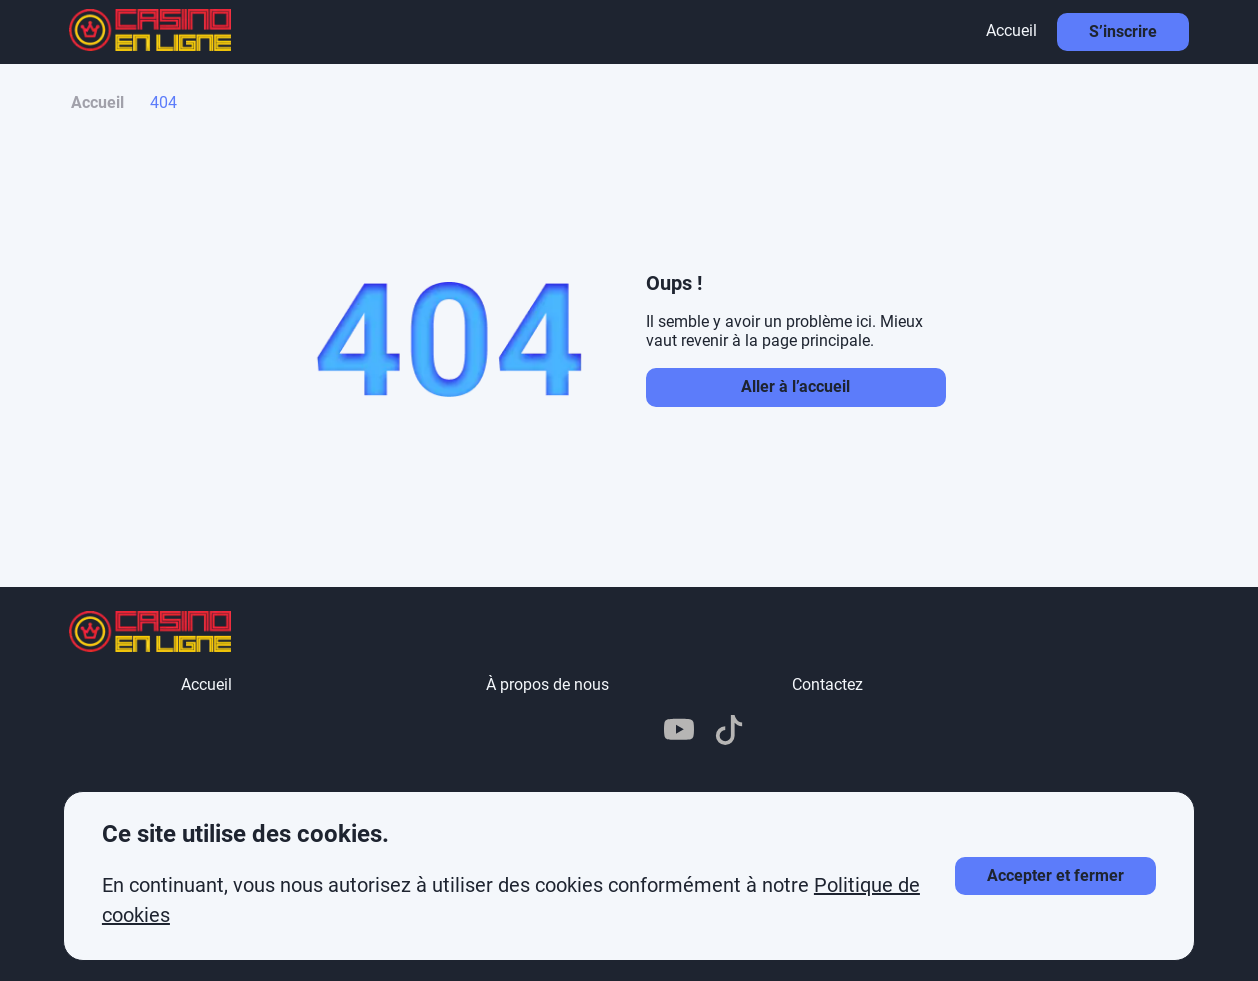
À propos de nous (547, 684)
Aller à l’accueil (795, 386)
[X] (629, 732)
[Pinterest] (529, 732)
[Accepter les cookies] (1055, 876)
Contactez (827, 684)
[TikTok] (729, 732)
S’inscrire (1123, 31)
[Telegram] (579, 732)
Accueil (1011, 30)
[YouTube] (679, 732)
